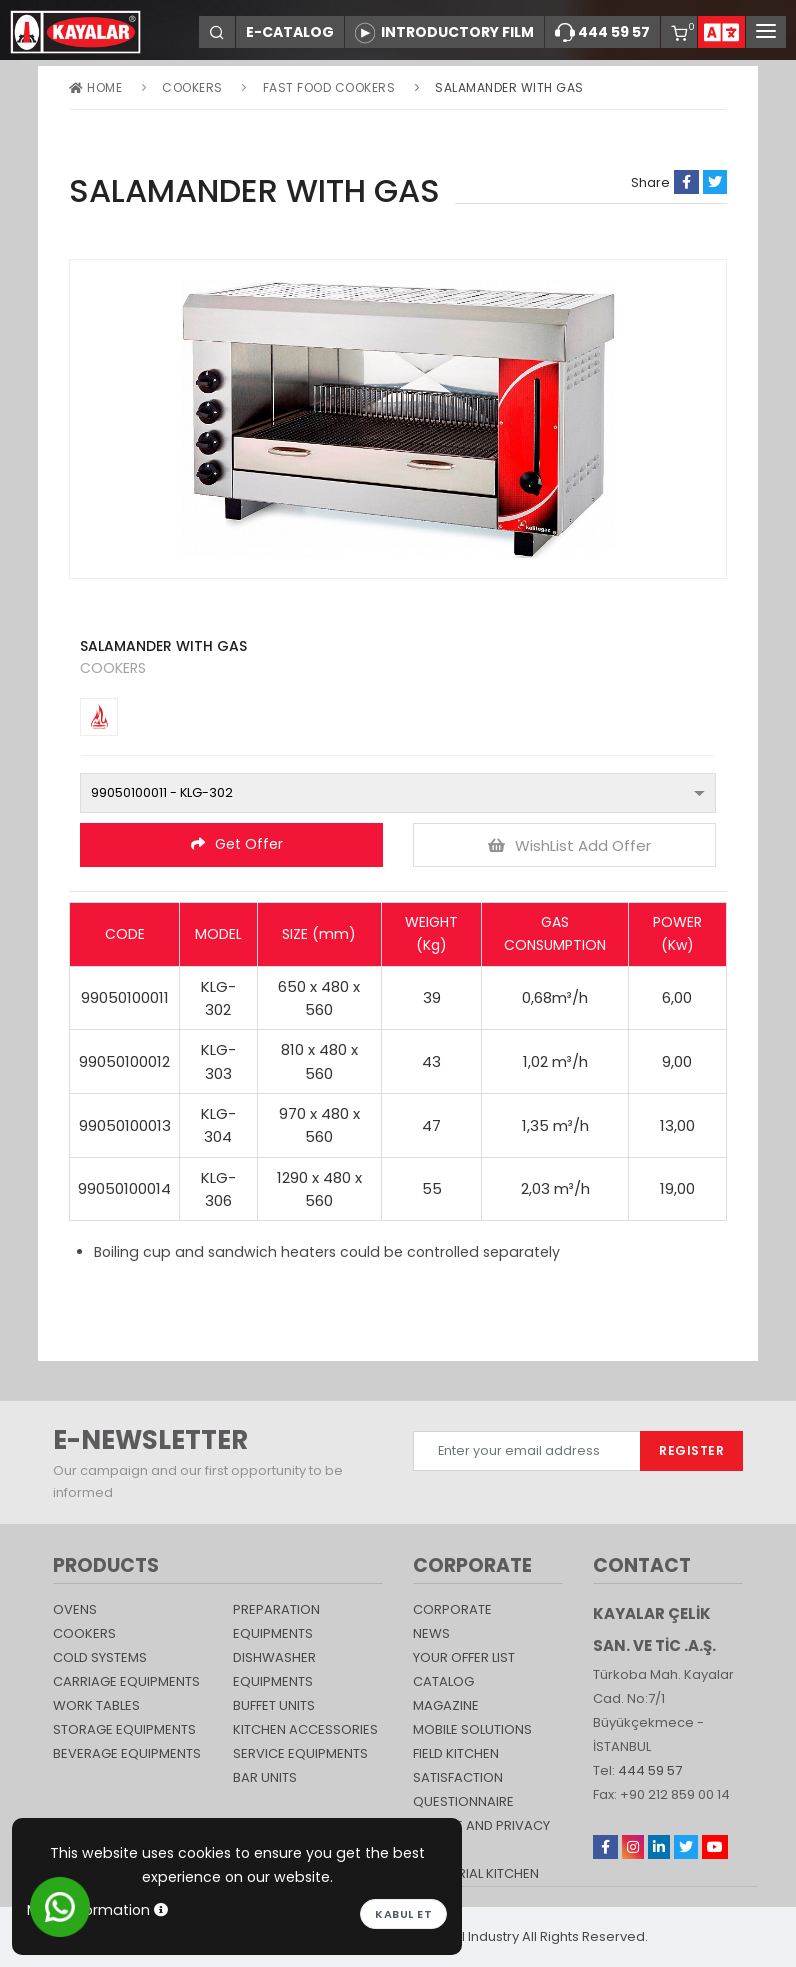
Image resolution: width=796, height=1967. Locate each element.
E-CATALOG (290, 32)
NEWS (431, 1633)
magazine (446, 1705)
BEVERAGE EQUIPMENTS (127, 1753)
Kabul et (403, 1914)
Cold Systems (100, 1657)
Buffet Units (274, 1705)
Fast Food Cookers (329, 87)
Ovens (75, 1609)
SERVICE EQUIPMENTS (300, 1753)
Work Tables (96, 1705)
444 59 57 (602, 33)
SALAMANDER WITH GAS (509, 87)
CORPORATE (452, 1609)
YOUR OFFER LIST (464, 1657)
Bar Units (265, 1777)
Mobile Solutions (472, 1729)
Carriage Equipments (126, 1681)
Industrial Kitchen (476, 1873)
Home (95, 87)
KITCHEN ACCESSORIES (305, 1729)
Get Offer (237, 844)
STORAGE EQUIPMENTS (124, 1729)
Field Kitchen (456, 1753)
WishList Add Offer (569, 845)
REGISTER (691, 1450)
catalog (443, 1681)
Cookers (192, 87)
